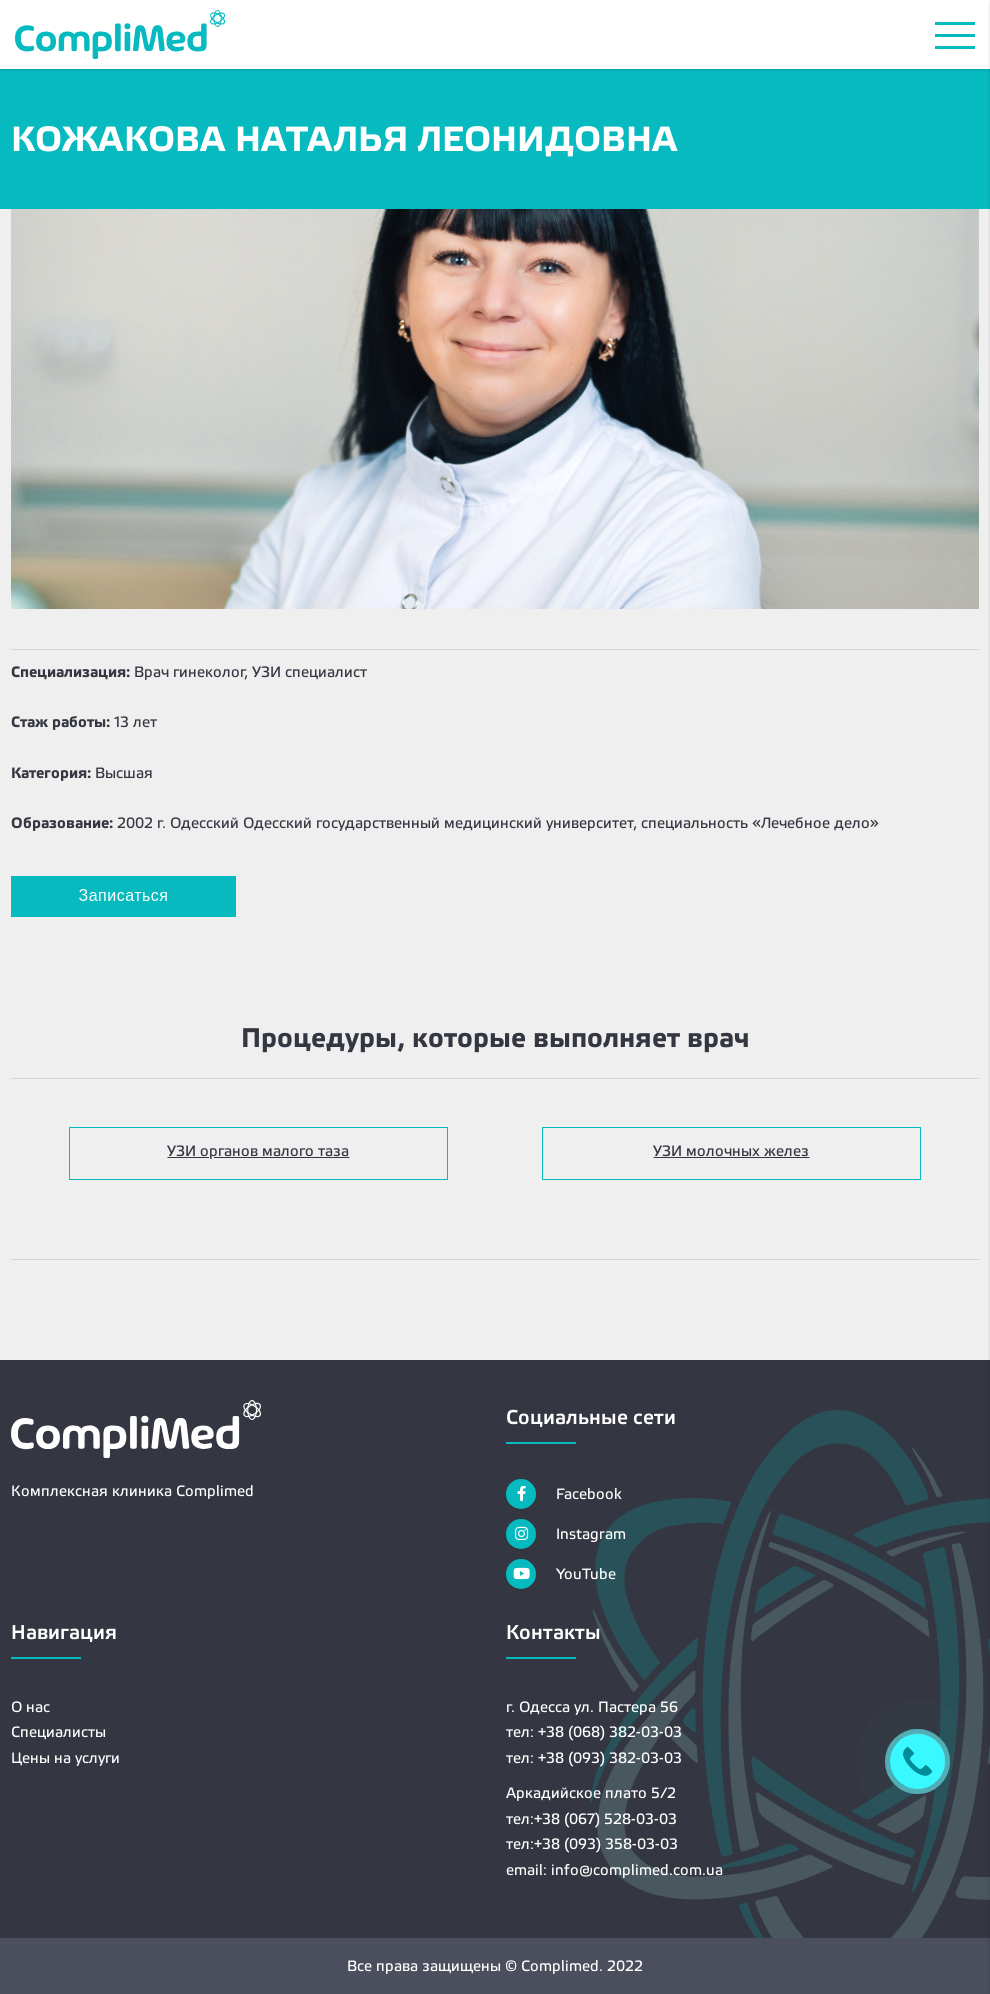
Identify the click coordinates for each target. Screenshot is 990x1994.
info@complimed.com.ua (637, 1869)
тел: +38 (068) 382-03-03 (594, 1731)
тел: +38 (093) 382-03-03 (594, 1757)
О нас (30, 1706)
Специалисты (58, 1731)
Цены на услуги (65, 1757)
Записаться (124, 895)
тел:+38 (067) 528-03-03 (591, 1818)
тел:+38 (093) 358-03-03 (592, 1843)
